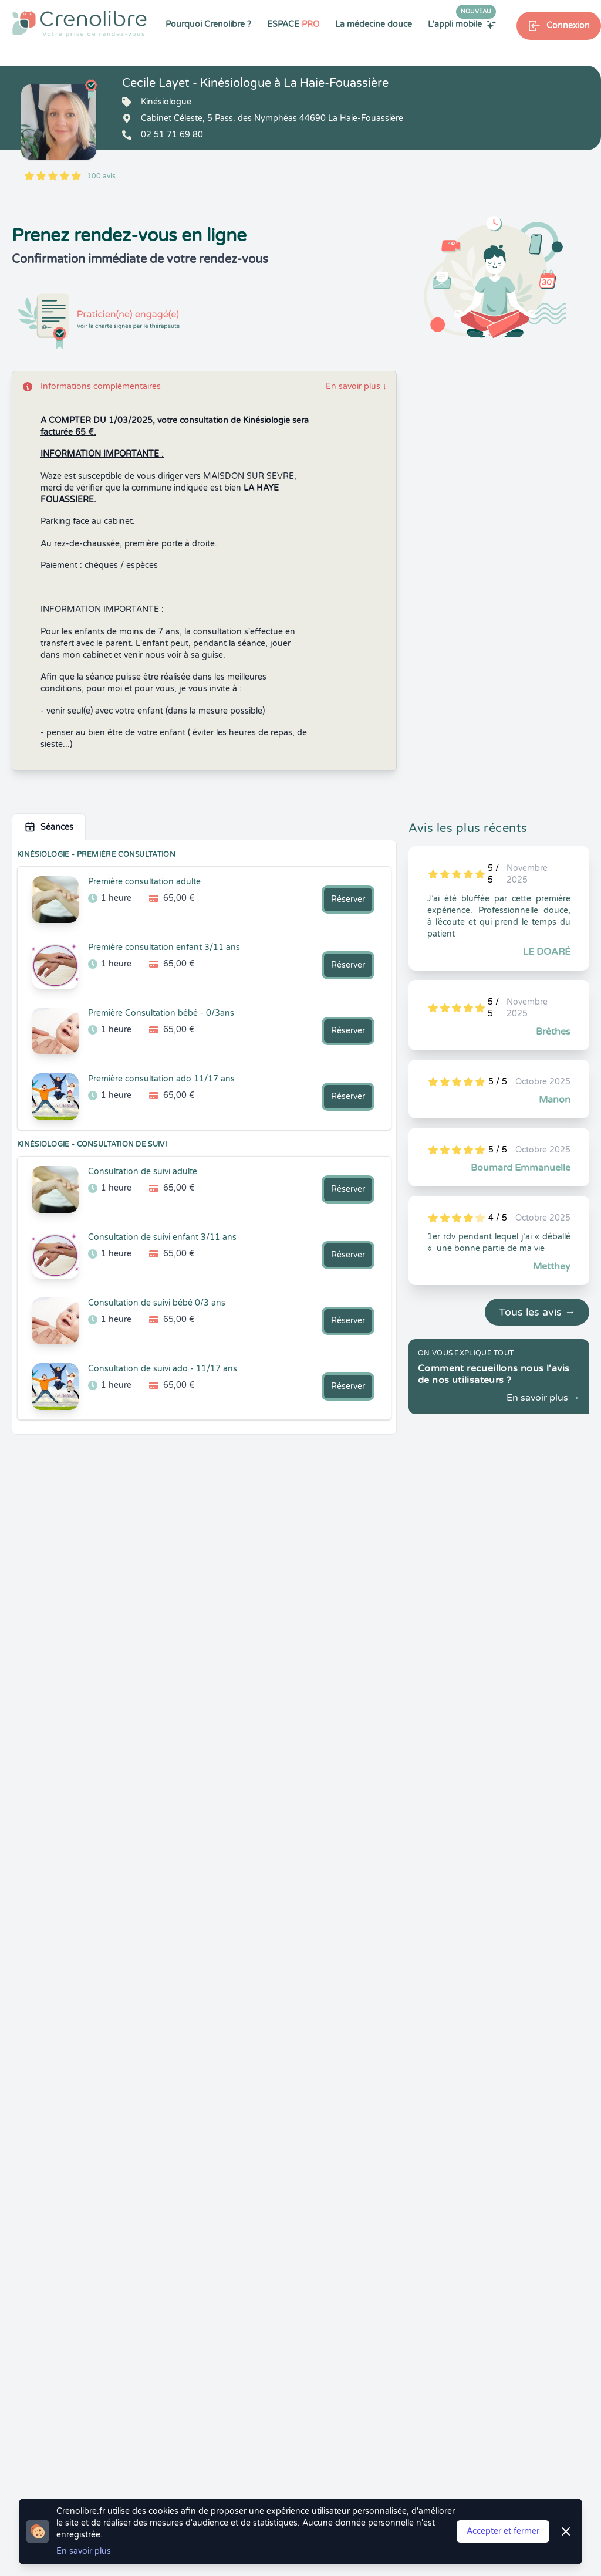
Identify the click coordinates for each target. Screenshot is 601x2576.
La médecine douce (373, 24)
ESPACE (293, 24)
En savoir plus (356, 386)
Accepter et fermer (503, 2531)
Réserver (348, 899)
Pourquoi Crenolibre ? (208, 24)
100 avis (101, 176)
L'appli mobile (462, 24)
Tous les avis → (537, 1312)
